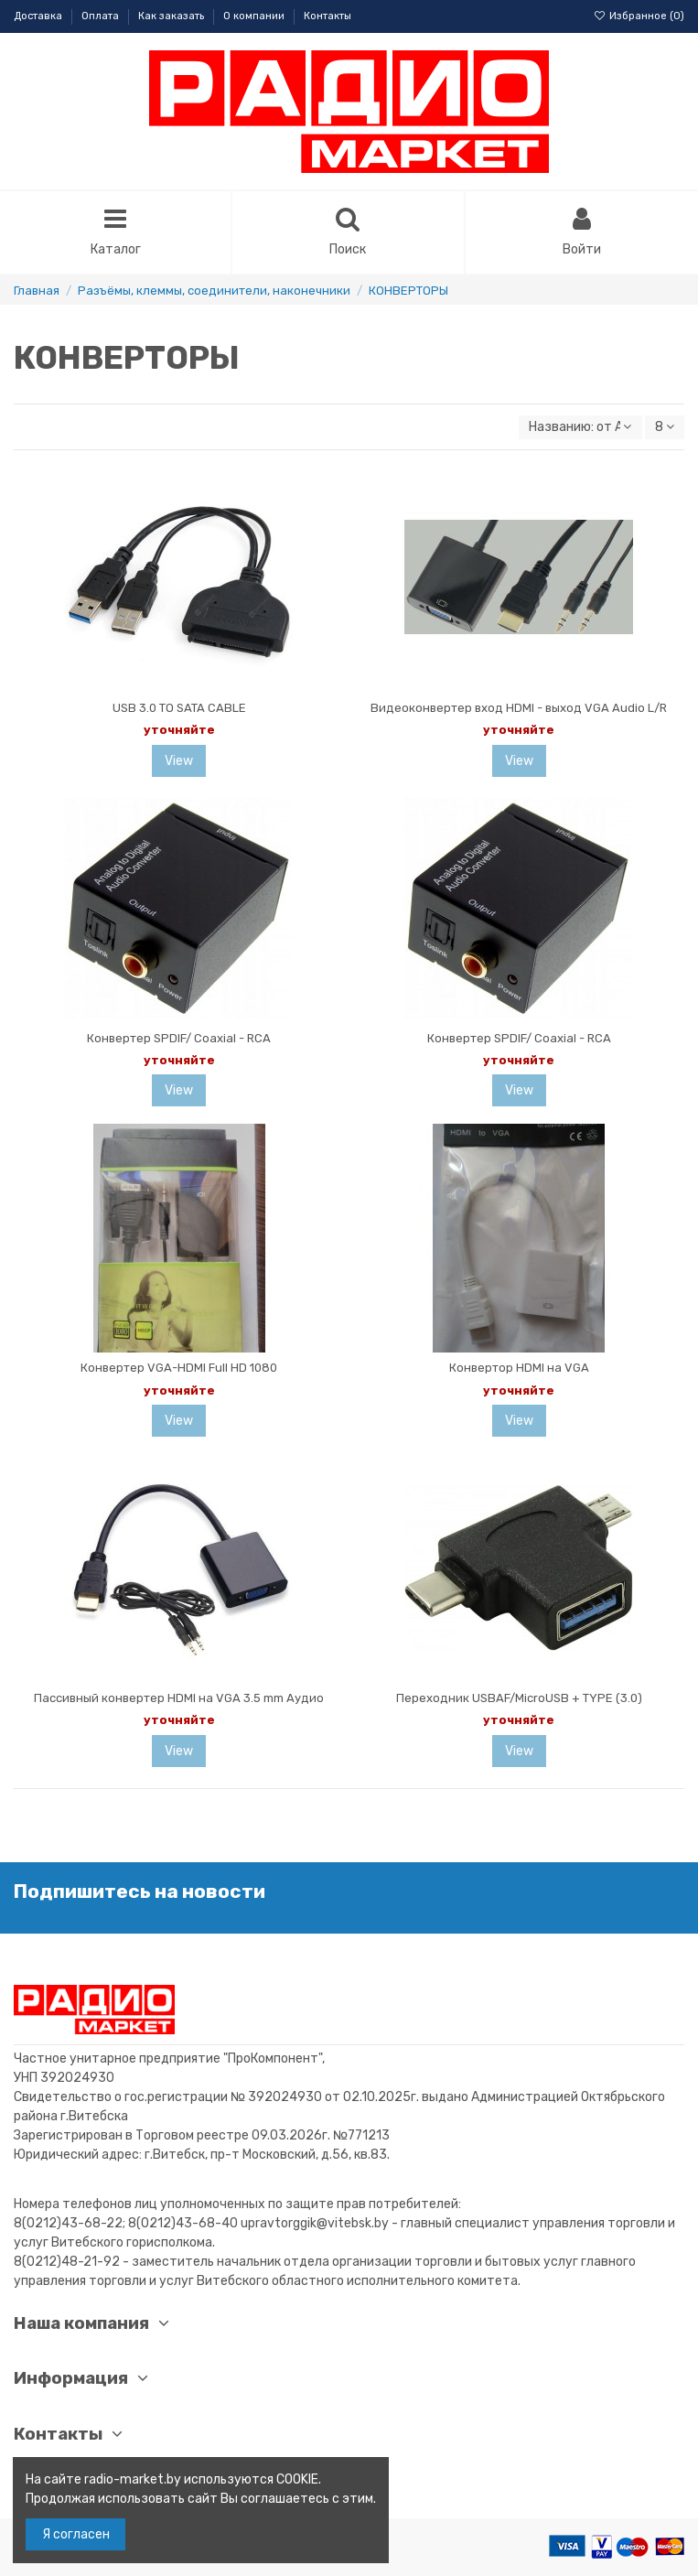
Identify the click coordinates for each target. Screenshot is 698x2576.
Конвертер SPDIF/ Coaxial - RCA (179, 1038)
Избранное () (639, 16)
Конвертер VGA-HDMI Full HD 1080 (179, 1367)
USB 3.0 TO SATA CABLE (179, 708)
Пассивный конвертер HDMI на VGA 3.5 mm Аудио (179, 1698)
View (179, 761)
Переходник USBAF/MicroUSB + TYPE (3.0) (519, 1698)
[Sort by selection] (580, 427)
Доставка (39, 16)
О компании (255, 16)
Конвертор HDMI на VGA (519, 1367)
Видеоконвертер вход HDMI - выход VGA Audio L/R (518, 708)
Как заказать (172, 16)
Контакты (327, 16)
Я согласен (76, 2534)
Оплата (101, 16)
